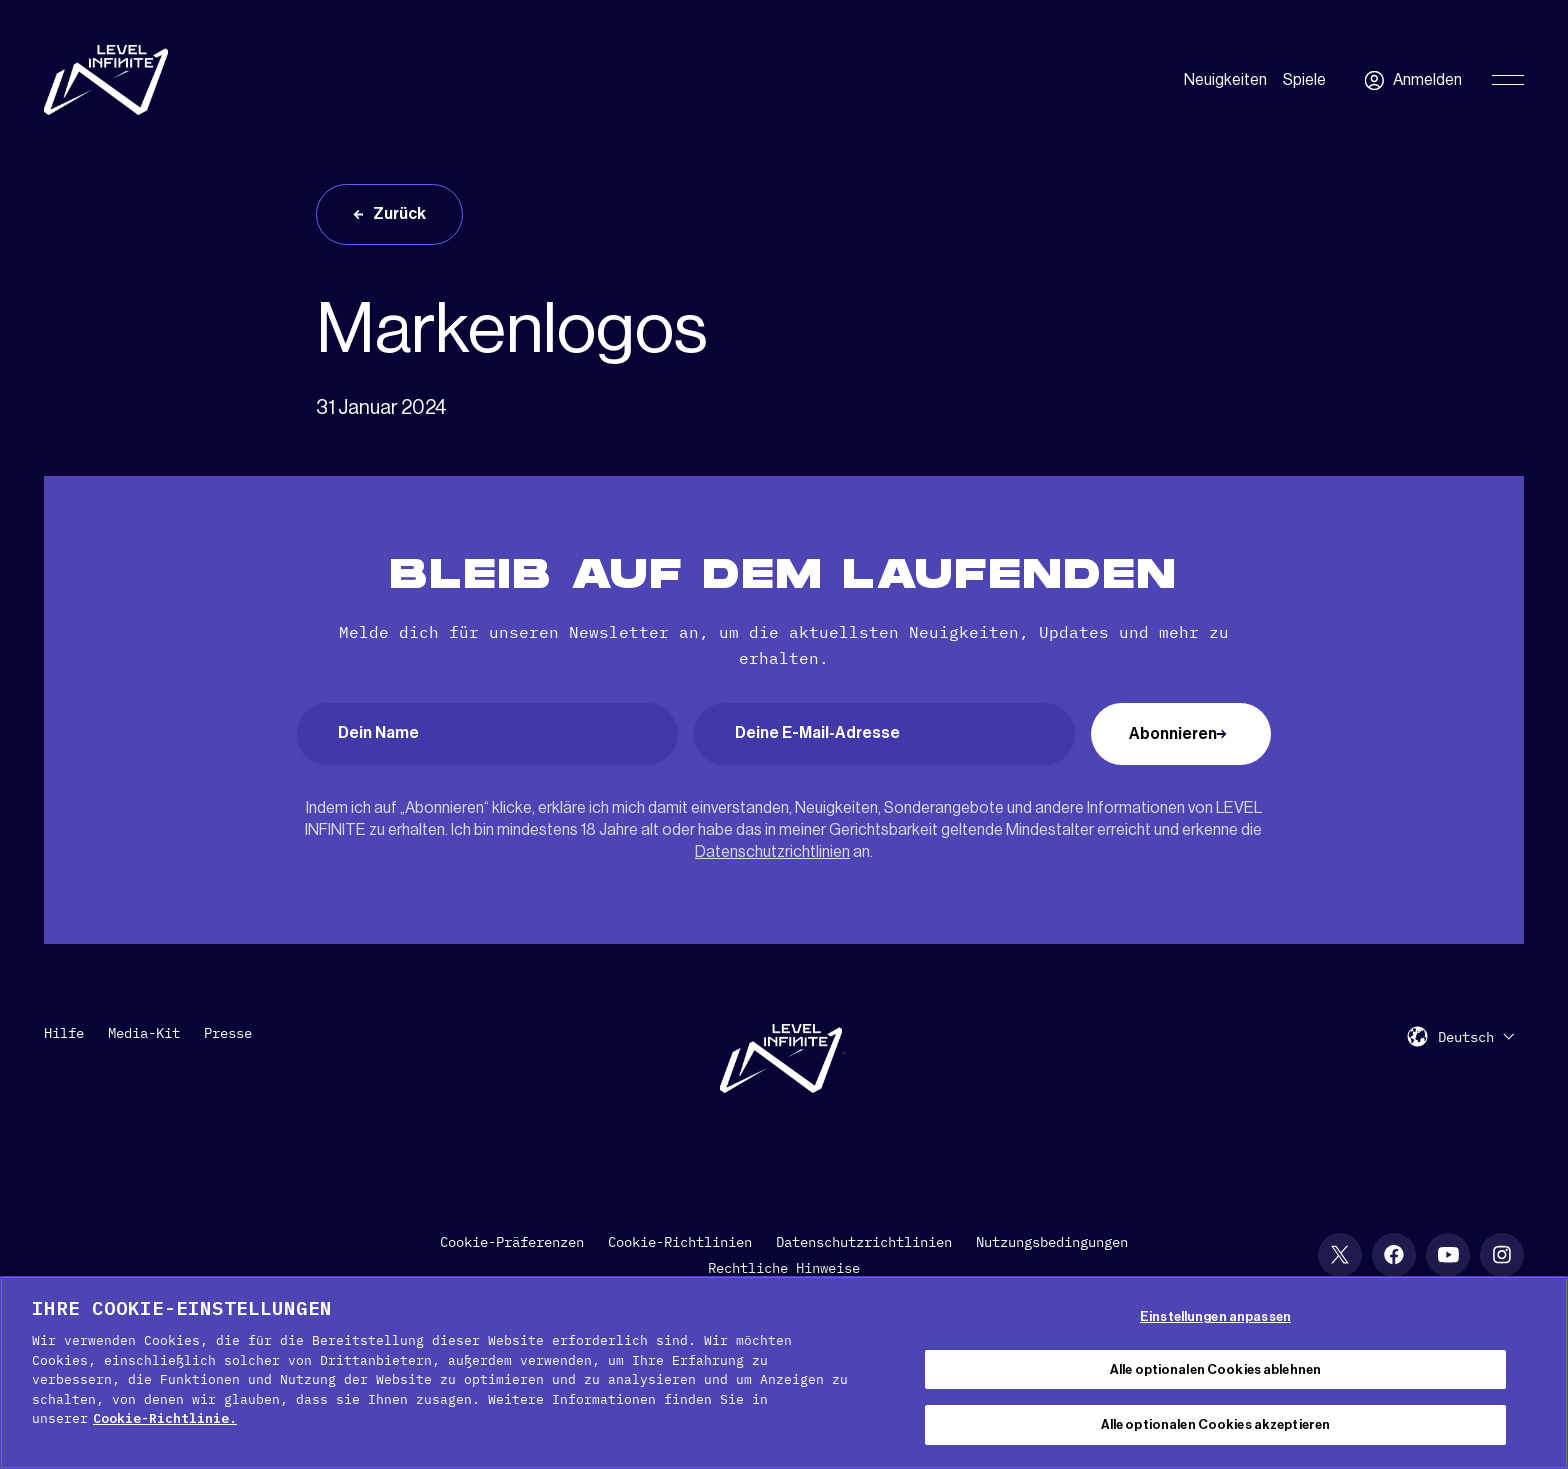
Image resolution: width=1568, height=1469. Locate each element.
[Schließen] (1536, 1370)
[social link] (1340, 1255)
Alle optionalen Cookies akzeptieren (1216, 1424)
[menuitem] (1476, 1036)
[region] (784, 1372)
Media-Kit (144, 1033)
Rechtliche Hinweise (784, 1268)
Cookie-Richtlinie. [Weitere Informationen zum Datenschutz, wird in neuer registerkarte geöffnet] (165, 1418)
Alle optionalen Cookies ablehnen (1215, 1369)
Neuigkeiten (1225, 80)
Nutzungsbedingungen (1052, 1242)
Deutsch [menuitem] (1466, 1037)
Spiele (1304, 80)
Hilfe (64, 1033)
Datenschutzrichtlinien (772, 852)
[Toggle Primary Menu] (1508, 80)
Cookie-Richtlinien (680, 1242)
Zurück (399, 214)
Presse (228, 1033)
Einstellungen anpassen (1215, 1316)
